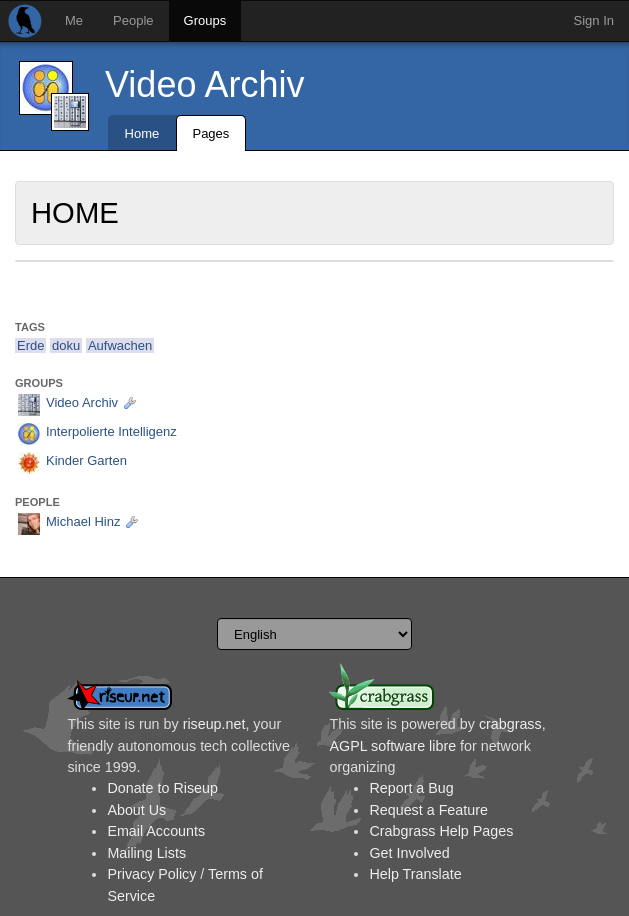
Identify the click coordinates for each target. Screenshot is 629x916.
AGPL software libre (392, 746)
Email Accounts (156, 831)
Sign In (594, 20)
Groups (205, 20)
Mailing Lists (146, 853)
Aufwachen (120, 345)
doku (66, 345)
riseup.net (214, 724)
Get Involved (409, 853)
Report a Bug (411, 788)
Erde (30, 345)
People (133, 20)
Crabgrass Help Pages (441, 831)
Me (74, 20)
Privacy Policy (151, 874)
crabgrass (510, 724)
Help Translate (415, 874)
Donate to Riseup (162, 788)
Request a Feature (428, 810)
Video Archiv (204, 84)
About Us (136, 810)
